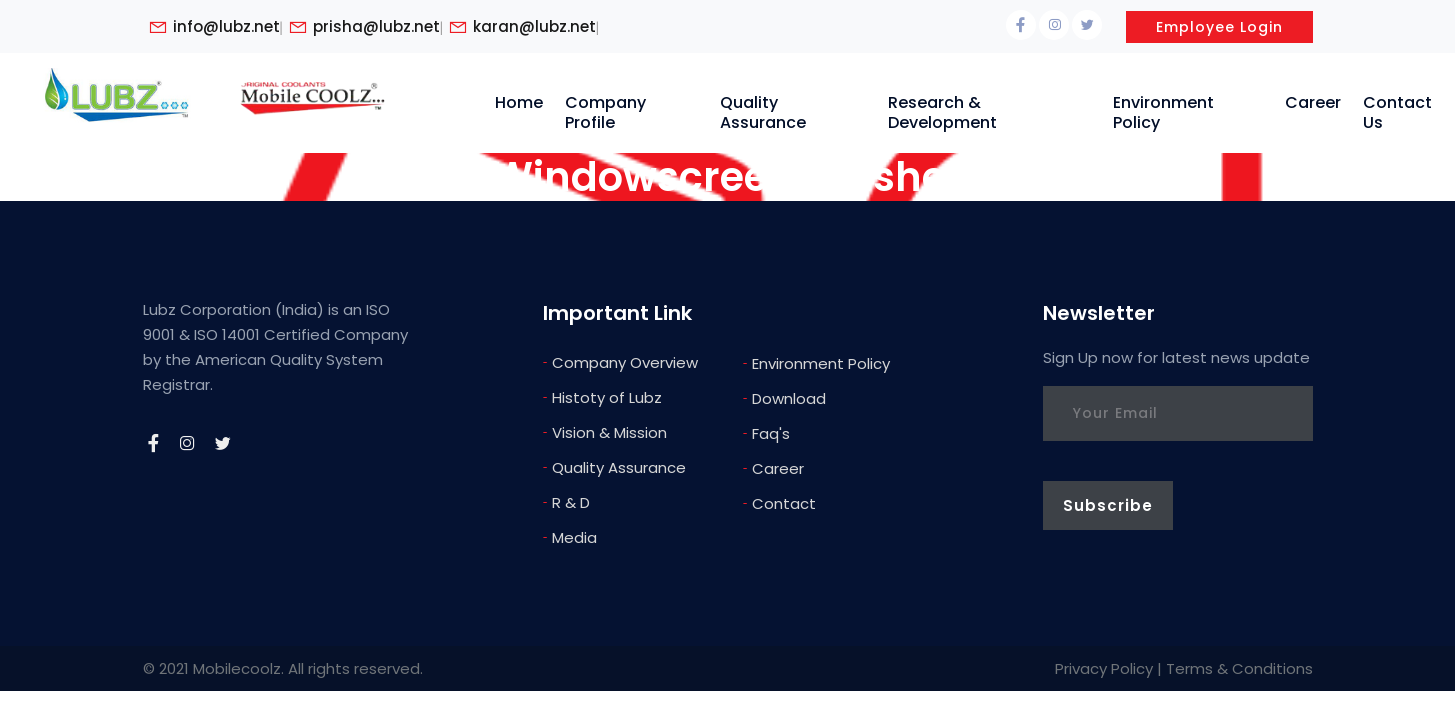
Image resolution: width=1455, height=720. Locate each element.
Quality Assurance (763, 112)
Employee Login (1219, 27)
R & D (566, 501)
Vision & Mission (605, 431)
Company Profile (605, 112)
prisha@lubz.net (376, 27)
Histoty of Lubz (602, 396)
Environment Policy (1163, 112)
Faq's (766, 432)
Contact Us (1397, 112)
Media (570, 536)
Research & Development (942, 112)
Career (1313, 102)
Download (784, 397)
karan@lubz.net (534, 27)
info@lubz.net (226, 27)
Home (519, 102)
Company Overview (620, 361)
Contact (779, 502)
